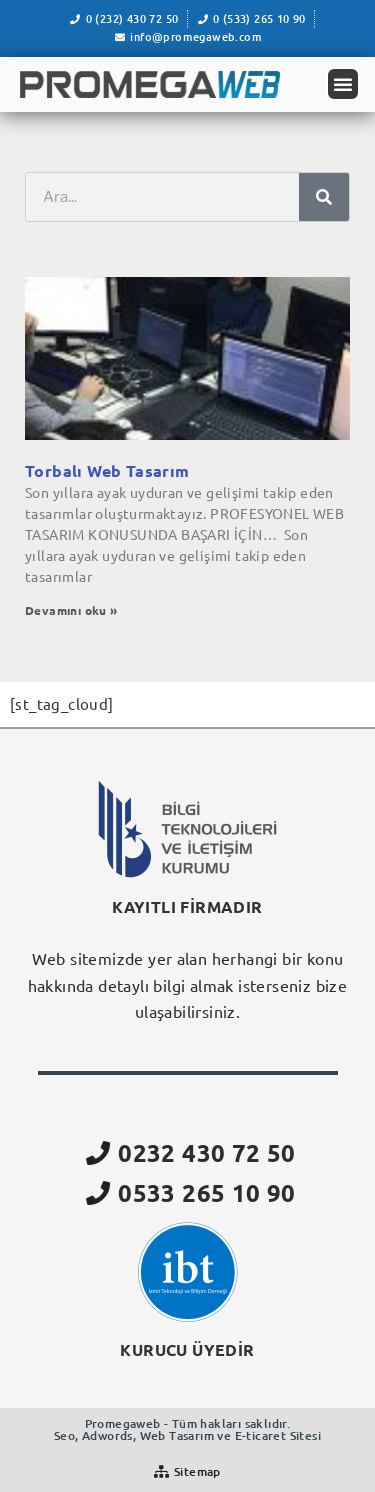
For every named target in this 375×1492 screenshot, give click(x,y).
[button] (343, 84)
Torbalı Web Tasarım (107, 470)
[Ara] (324, 197)
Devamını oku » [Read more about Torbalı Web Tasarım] (71, 610)
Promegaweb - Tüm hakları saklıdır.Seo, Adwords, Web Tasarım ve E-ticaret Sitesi (187, 1429)
